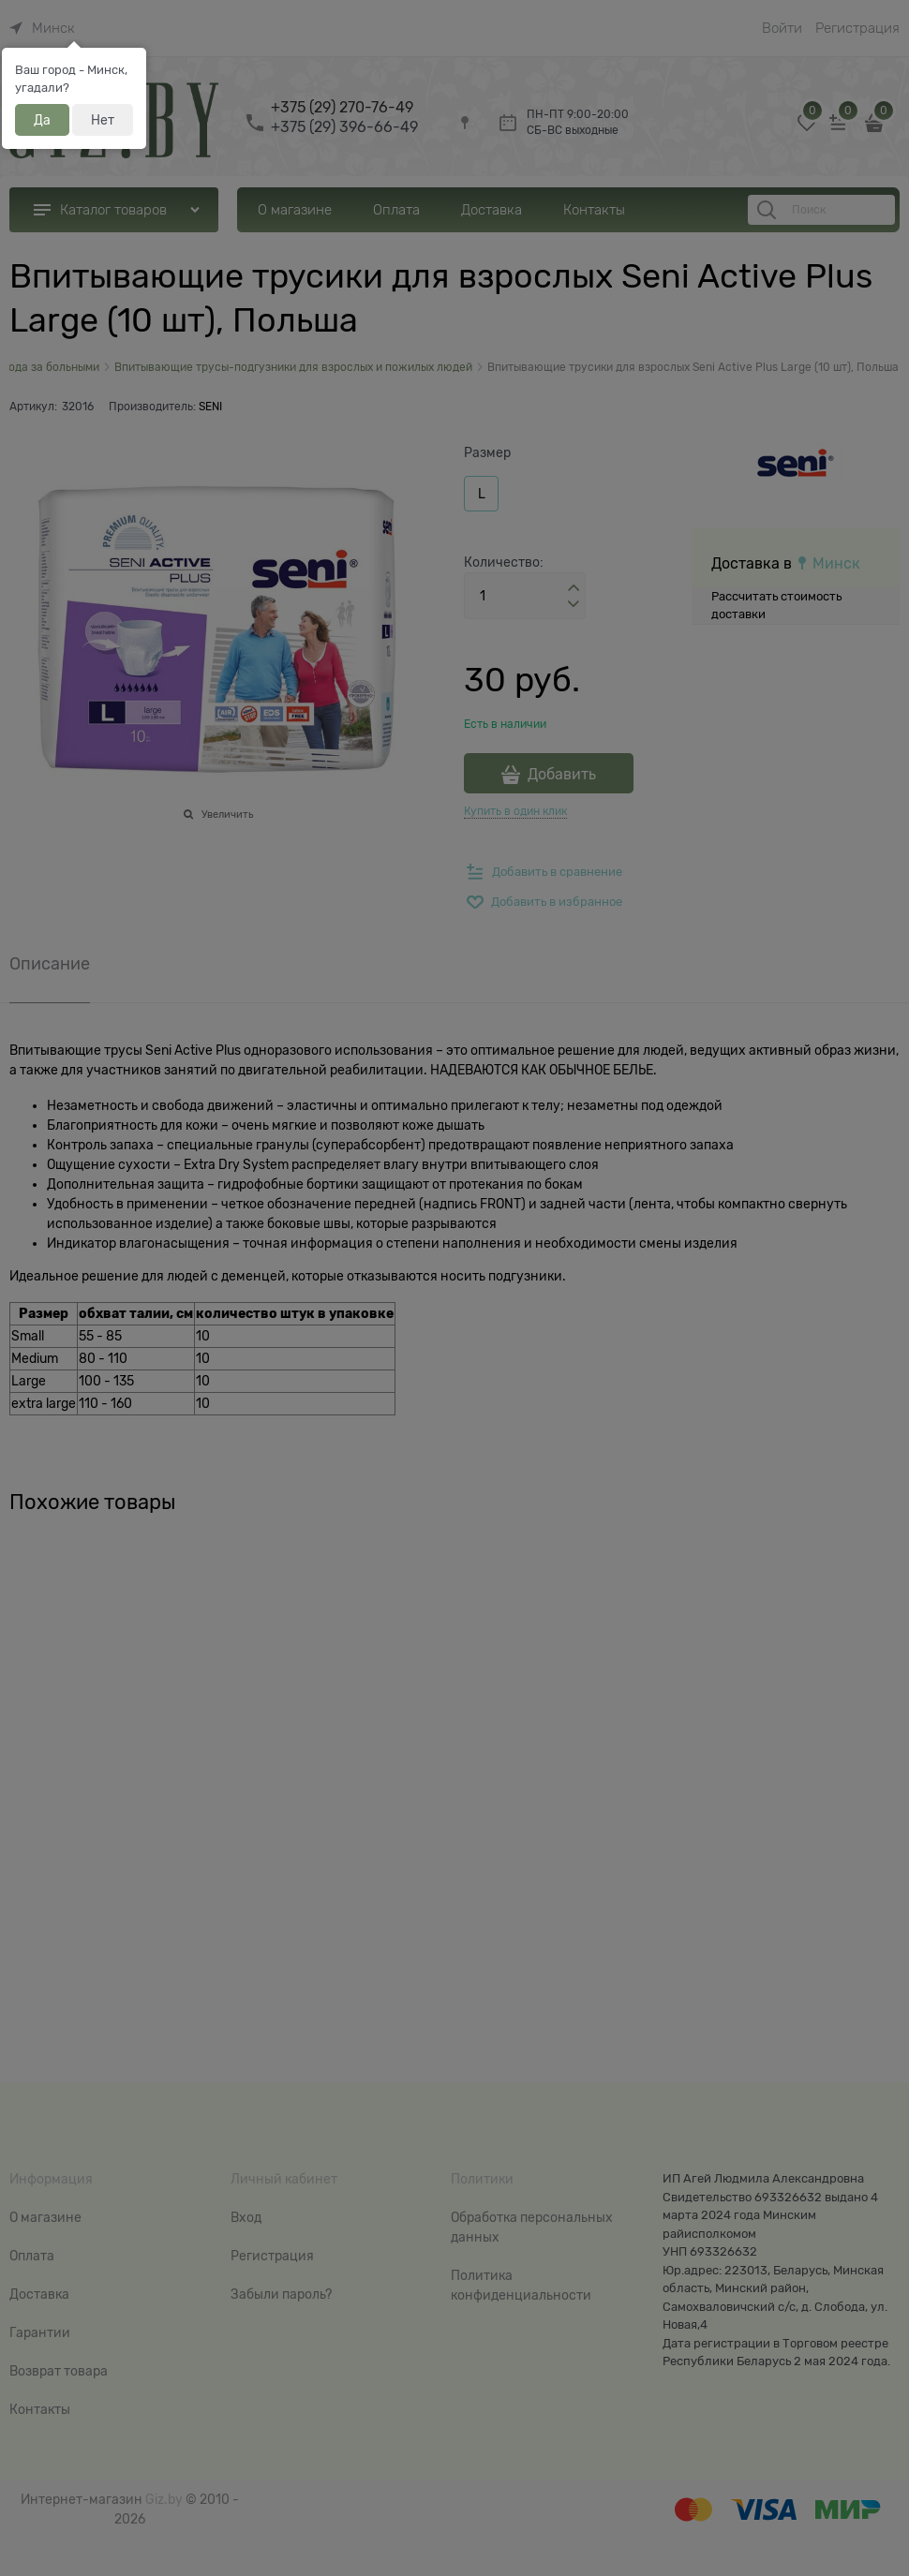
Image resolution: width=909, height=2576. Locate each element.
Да (42, 119)
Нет (102, 119)
